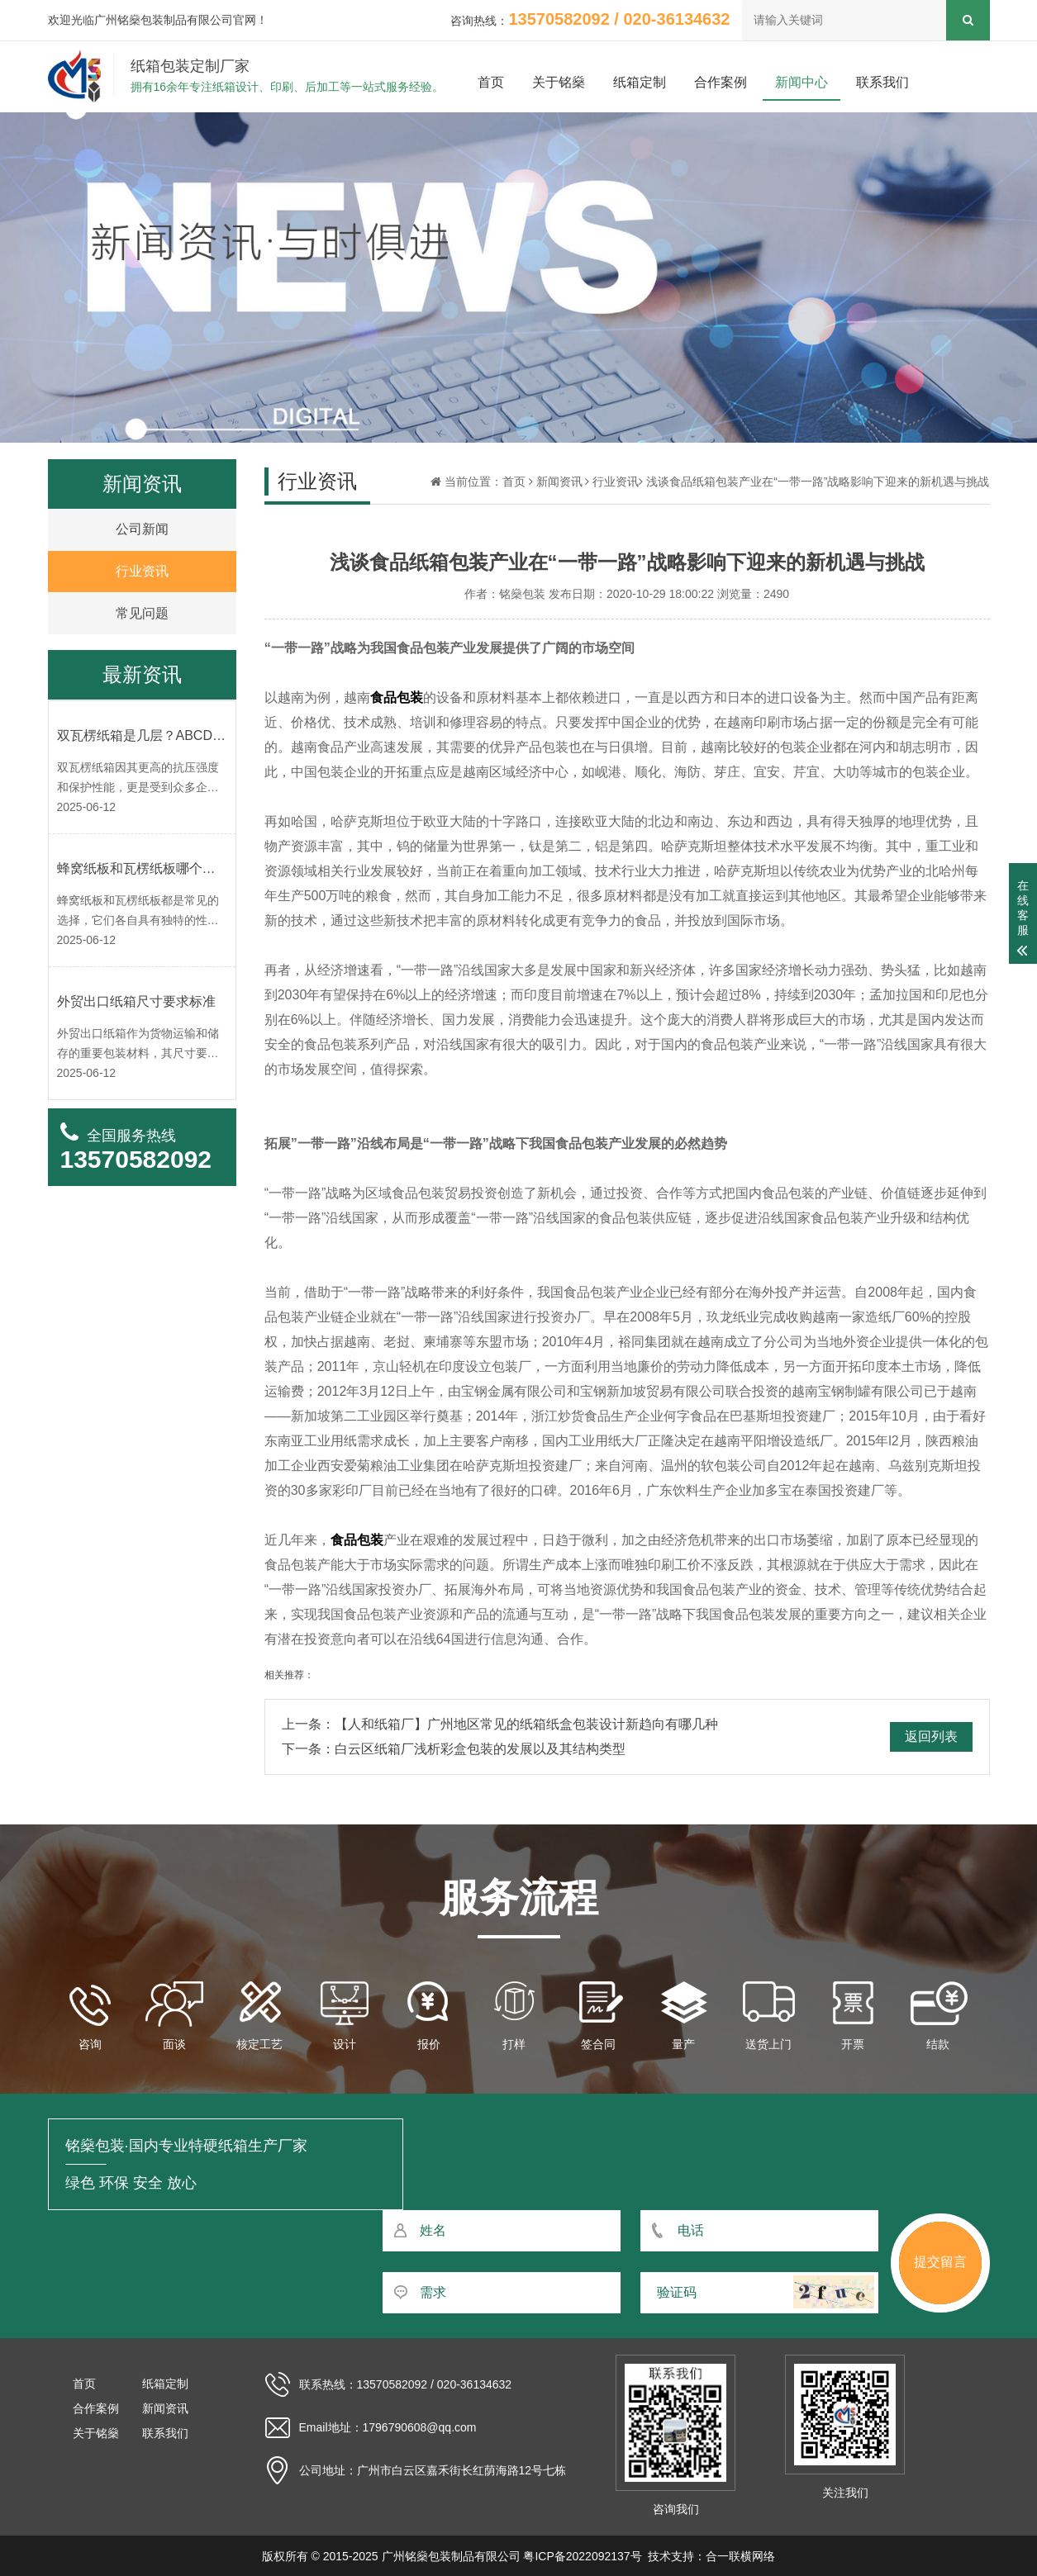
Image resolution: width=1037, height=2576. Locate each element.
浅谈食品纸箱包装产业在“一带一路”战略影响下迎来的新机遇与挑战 (817, 481)
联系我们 (882, 82)
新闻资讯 (559, 481)
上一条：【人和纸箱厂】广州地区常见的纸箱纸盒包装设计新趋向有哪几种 (500, 1724)
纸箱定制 (639, 82)
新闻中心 (801, 82)
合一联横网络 (740, 2556)
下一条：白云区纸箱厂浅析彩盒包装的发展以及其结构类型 (454, 1749)
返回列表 (931, 1736)
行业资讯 (615, 481)
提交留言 (940, 2262)
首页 (491, 82)
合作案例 (720, 82)
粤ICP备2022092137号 (582, 2556)
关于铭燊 (558, 82)
